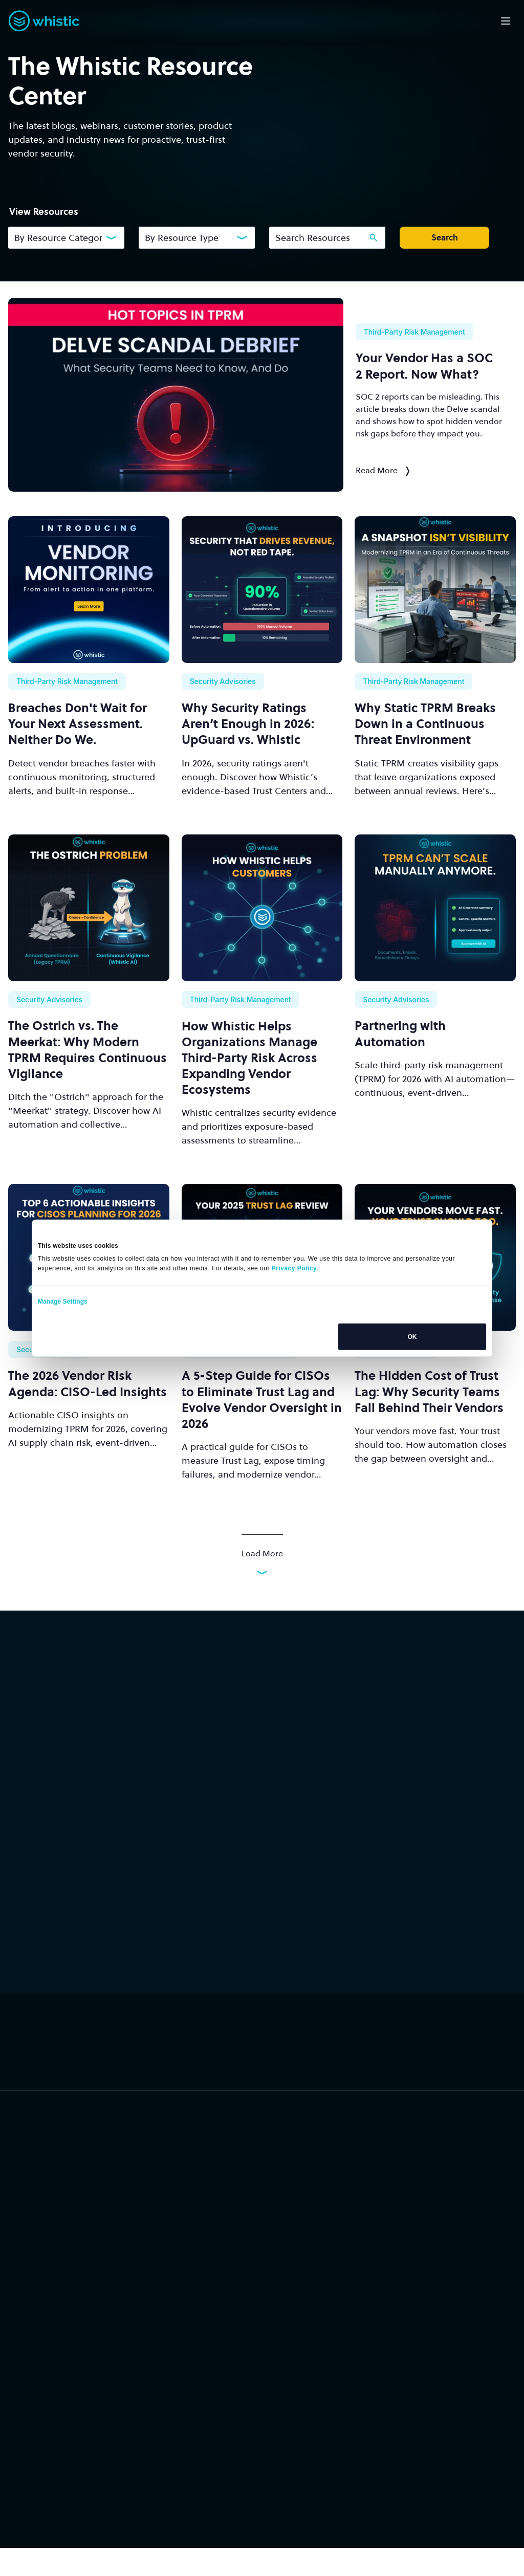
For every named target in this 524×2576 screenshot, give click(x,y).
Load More (262, 1561)
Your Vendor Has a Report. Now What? (424, 365)
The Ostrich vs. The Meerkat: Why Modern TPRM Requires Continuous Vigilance (87, 1049)
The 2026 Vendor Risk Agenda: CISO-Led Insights (87, 1383)
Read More (383, 470)
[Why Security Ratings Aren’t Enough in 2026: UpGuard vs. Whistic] (262, 589)
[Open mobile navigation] (505, 21)
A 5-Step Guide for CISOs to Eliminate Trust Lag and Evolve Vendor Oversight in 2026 (262, 1399)
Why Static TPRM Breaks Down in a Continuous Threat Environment (425, 723)
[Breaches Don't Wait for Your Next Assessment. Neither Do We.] (88, 589)
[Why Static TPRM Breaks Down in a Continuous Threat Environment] (435, 589)
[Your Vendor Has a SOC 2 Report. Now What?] (175, 395)
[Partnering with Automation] (435, 907)
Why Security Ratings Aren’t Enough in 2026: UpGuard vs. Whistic (248, 723)
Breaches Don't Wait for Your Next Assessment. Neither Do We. (77, 723)
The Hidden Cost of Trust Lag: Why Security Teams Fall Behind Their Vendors (429, 1391)
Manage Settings (63, 1301)
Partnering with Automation (400, 1033)
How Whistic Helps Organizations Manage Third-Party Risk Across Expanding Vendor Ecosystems (249, 1058)
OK (412, 1336)
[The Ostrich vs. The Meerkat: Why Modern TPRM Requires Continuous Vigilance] (88, 907)
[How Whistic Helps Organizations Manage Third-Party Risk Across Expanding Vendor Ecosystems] (262, 907)
